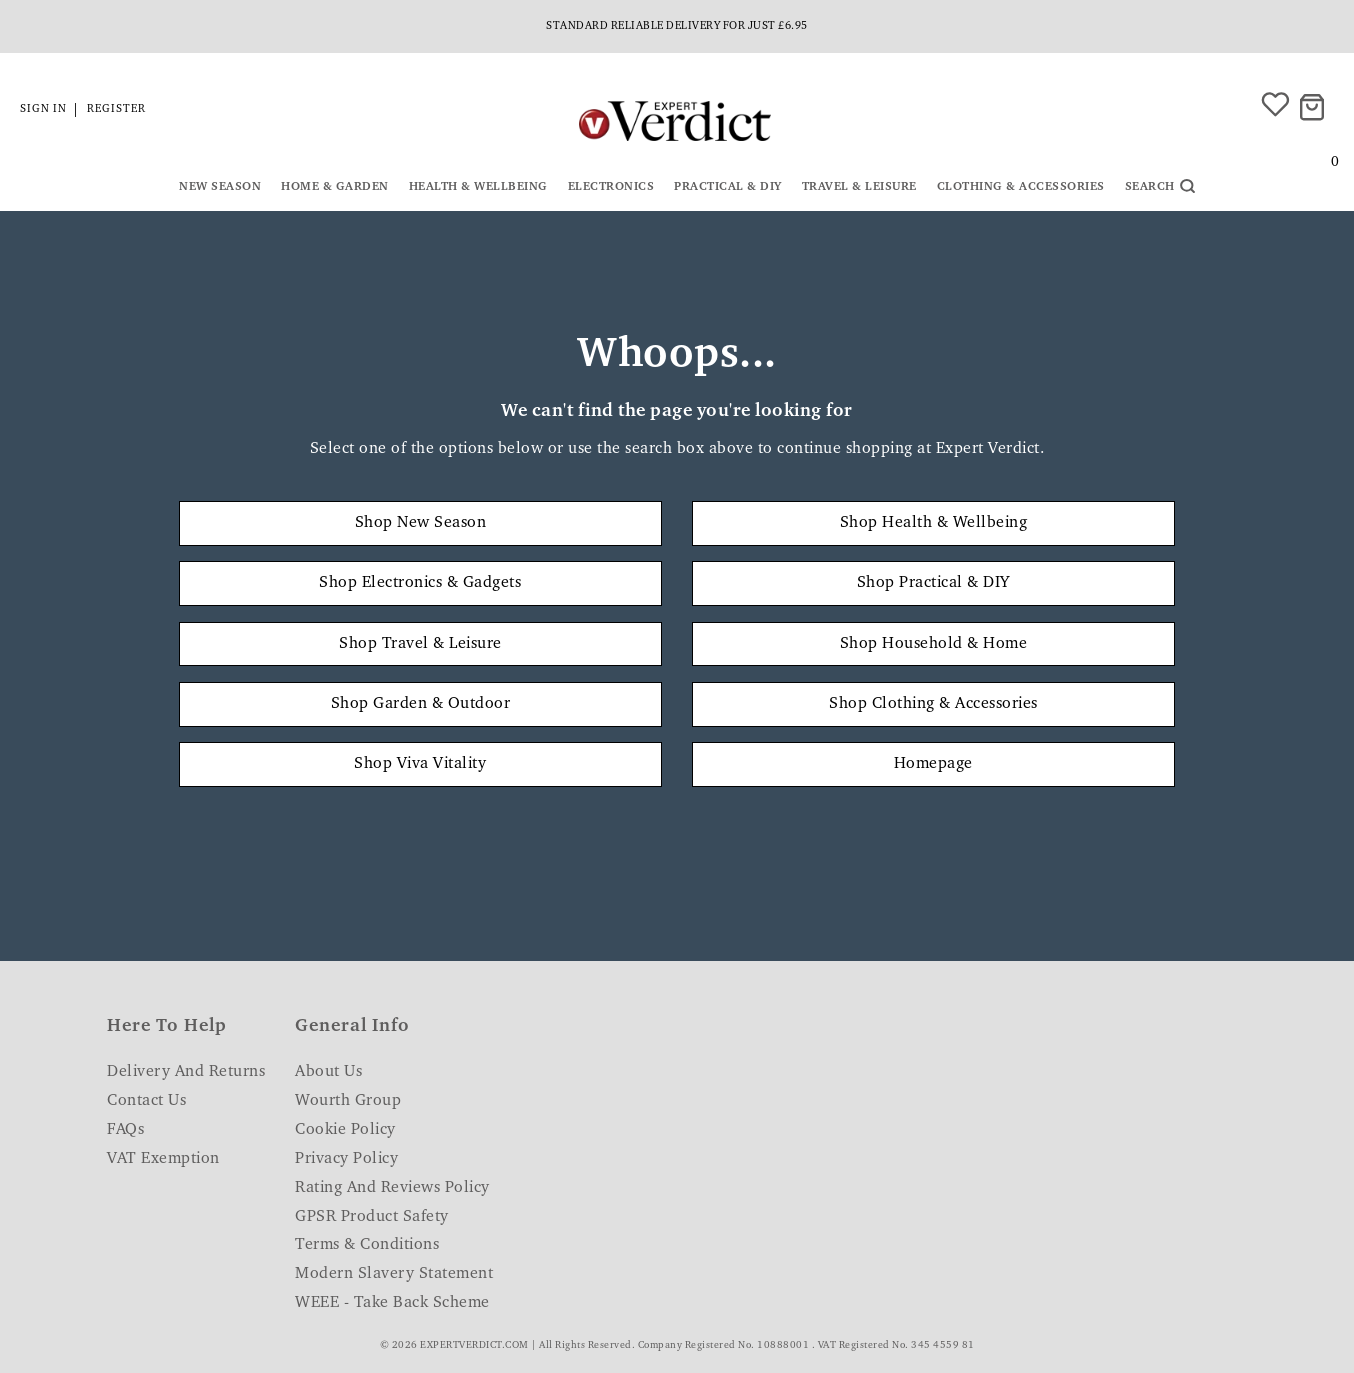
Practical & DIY (728, 187)
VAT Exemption (163, 1159)
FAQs (125, 1130)
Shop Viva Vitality (420, 764)
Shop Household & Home (934, 644)
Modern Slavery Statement (394, 1274)
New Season (220, 187)
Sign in (43, 109)
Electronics (611, 187)
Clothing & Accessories (1021, 187)
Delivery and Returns (186, 1072)
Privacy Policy (346, 1159)
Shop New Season (421, 523)
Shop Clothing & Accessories (933, 704)
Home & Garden (335, 187)
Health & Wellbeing (478, 187)
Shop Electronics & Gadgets (420, 583)
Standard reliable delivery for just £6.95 (677, 26)
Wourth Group (348, 1101)
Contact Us (146, 1101)
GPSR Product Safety (372, 1217)
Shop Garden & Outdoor (421, 704)
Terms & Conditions (367, 1245)
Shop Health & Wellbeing (934, 523)
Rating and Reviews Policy (392, 1188)
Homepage (933, 764)
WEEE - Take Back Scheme (392, 1303)
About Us (328, 1072)
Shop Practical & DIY (933, 583)
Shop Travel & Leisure (420, 644)
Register (116, 109)
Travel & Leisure (859, 187)
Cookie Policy (345, 1130)
